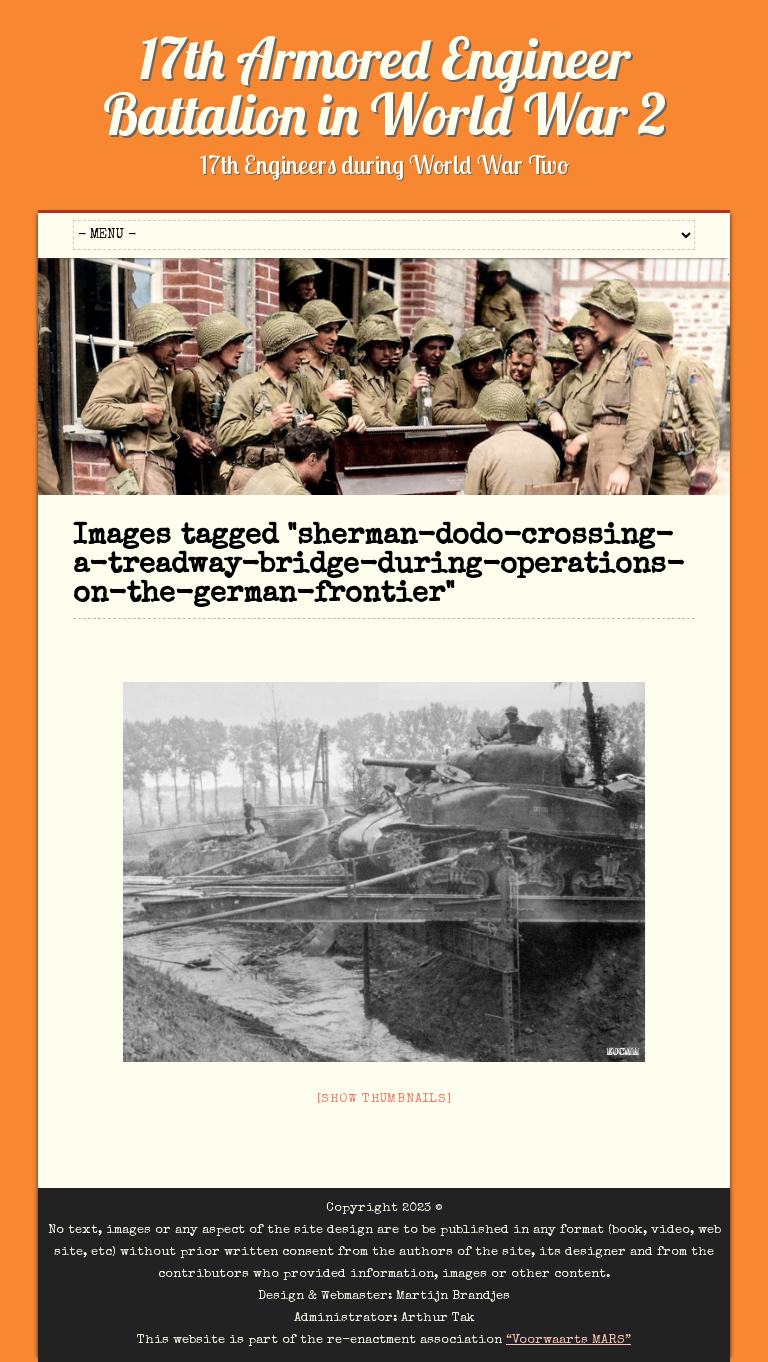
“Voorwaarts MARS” (568, 1340)
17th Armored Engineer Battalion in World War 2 (384, 86)
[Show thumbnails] (384, 1099)
